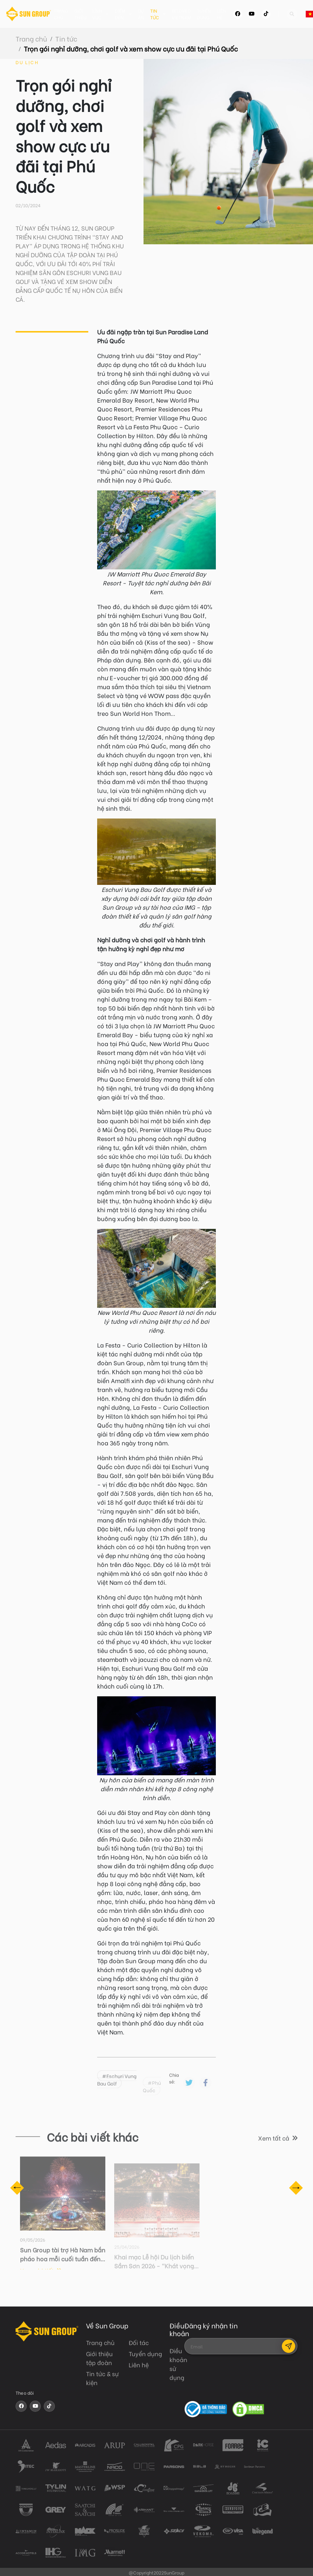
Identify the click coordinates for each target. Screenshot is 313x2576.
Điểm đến (129, 13)
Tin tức (163, 13)
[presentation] (240, 2376)
